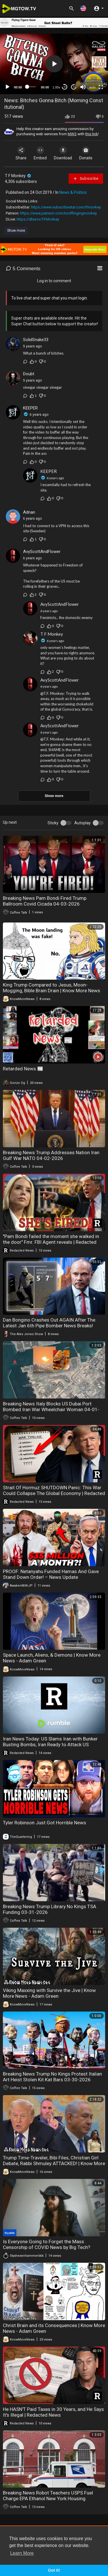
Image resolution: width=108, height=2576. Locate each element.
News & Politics (73, 192)
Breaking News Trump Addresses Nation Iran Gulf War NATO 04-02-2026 (51, 1155)
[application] (54, 64)
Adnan (29, 512)
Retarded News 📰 (23, 1069)
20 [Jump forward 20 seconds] (74, 87)
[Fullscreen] (101, 87)
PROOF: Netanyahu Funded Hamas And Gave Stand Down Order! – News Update (51, 1574)
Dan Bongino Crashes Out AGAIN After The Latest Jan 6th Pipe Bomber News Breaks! (49, 1322)
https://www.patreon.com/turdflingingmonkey (58, 213)
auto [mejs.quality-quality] (93, 87)
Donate (85, 153)
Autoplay (82, 823)
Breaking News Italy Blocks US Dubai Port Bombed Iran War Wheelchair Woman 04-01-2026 (51, 1409)
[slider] (31, 86)
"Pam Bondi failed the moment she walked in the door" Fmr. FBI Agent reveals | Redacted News (51, 1242)
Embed (40, 153)
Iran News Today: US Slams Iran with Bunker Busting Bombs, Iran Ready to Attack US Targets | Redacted (50, 1744)
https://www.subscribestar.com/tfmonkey (66, 207)
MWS (72, 134)
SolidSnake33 (35, 339)
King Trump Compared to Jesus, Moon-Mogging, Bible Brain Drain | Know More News (51, 987)
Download (63, 153)
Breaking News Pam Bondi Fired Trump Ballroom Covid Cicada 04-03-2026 (44, 901)
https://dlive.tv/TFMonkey (38, 219)
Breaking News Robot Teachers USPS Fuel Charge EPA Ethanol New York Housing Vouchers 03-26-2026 (48, 2498)
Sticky (53, 823)
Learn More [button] (22, 2553)
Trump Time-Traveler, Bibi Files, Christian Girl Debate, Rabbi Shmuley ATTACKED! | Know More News (54, 2163)
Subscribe (85, 178)
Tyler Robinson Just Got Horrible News (44, 1822)
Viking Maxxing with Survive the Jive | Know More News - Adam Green (49, 1993)
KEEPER (30, 408)
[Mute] (83, 87)
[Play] (7, 87)
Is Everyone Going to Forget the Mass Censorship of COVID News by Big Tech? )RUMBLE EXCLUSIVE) (46, 2247)
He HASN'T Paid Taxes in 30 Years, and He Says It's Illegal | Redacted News (53, 2412)
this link (91, 134)
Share (21, 153)
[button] (83, 8)
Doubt (28, 373)
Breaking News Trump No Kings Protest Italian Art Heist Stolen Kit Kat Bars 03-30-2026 (52, 2076)
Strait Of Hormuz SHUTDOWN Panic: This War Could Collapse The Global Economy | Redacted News (54, 1493)
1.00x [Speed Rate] (56, 87)
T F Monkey (18, 175)
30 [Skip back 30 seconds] (64, 87)
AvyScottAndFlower (41, 551)
